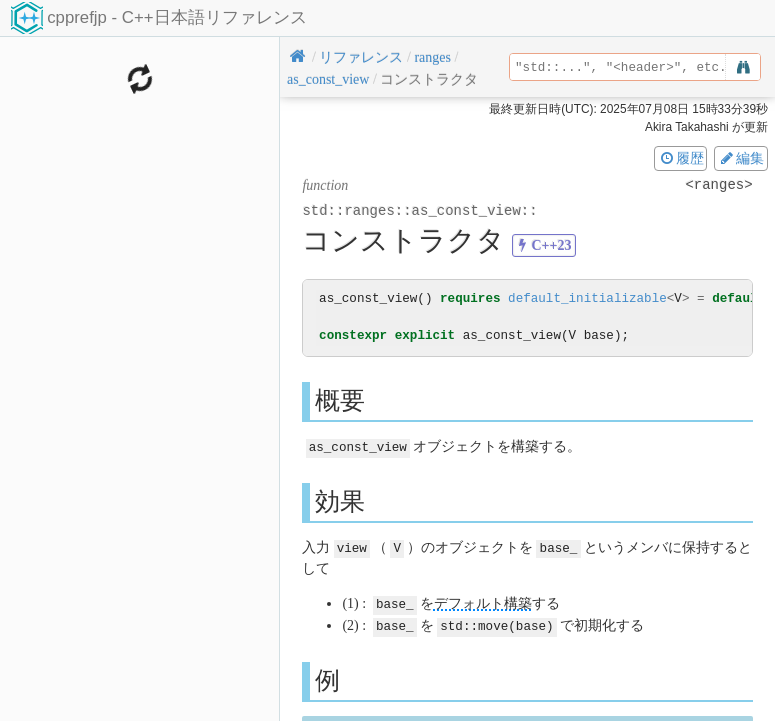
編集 (741, 158)
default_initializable (587, 298)
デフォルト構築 (483, 602)
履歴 (681, 158)
